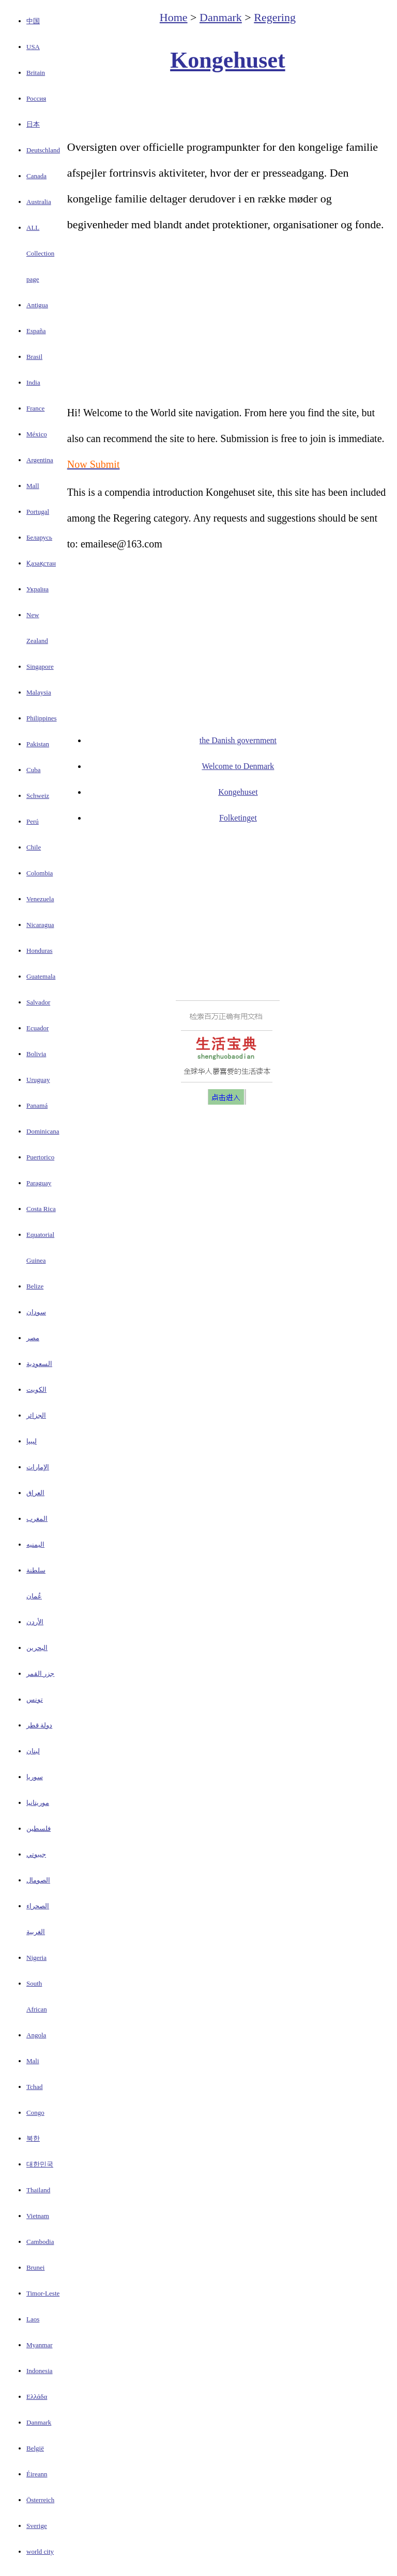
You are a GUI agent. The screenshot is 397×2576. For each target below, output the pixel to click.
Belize (34, 1286)
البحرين (37, 1648)
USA (33, 47)
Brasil (34, 356)
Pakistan (37, 744)
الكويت (36, 1389)
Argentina (39, 460)
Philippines (41, 718)
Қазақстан (41, 563)
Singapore (40, 666)
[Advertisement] (227, 106)
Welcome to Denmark (238, 766)
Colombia (39, 873)
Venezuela (40, 899)
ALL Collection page (40, 253)
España (36, 331)
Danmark (38, 2422)
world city (40, 2551)
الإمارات (37, 1467)
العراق (35, 1493)
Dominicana (42, 1131)
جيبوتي (36, 1854)
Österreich (40, 2500)
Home (174, 17)
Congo (35, 2112)
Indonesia (39, 2371)
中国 (33, 21)
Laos (32, 2319)
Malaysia (38, 692)
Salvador (38, 1002)
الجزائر (36, 1415)
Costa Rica (41, 1209)
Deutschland (43, 150)
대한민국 (39, 2164)
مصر (32, 1338)
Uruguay (38, 1079)
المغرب (37, 1518)
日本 (33, 124)
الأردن (34, 1622)
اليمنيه (35, 1544)
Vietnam (37, 2216)
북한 (33, 2138)
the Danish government (238, 740)
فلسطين (38, 1828)
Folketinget (238, 817)
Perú (32, 821)
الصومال (38, 1880)
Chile (33, 847)
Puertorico (40, 1157)
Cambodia (40, 2241)
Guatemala (40, 976)
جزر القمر (40, 1673)
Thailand (38, 2190)
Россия (36, 98)
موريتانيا (37, 1803)
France (35, 408)
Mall (32, 486)
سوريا (34, 1777)
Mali (32, 2061)
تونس (34, 1699)
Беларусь (39, 537)
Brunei (35, 2267)
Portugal (37, 511)
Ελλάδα (36, 2396)
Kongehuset (227, 60)
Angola (36, 2035)
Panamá (37, 1105)
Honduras (39, 950)
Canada (36, 176)
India (33, 382)
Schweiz (37, 795)
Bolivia (36, 1054)
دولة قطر (39, 1725)
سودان (36, 1312)
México (36, 434)
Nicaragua (40, 925)
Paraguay (38, 1183)
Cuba (33, 770)
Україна (37, 589)
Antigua (37, 305)
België (35, 2448)
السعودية (39, 1364)
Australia (38, 202)
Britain (35, 72)
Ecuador (37, 1028)
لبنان (33, 1751)
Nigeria (36, 1957)
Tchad (34, 2087)
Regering (275, 17)
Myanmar (39, 2345)
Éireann (36, 2474)
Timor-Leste (42, 2293)
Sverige (36, 2526)
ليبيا (31, 1441)
